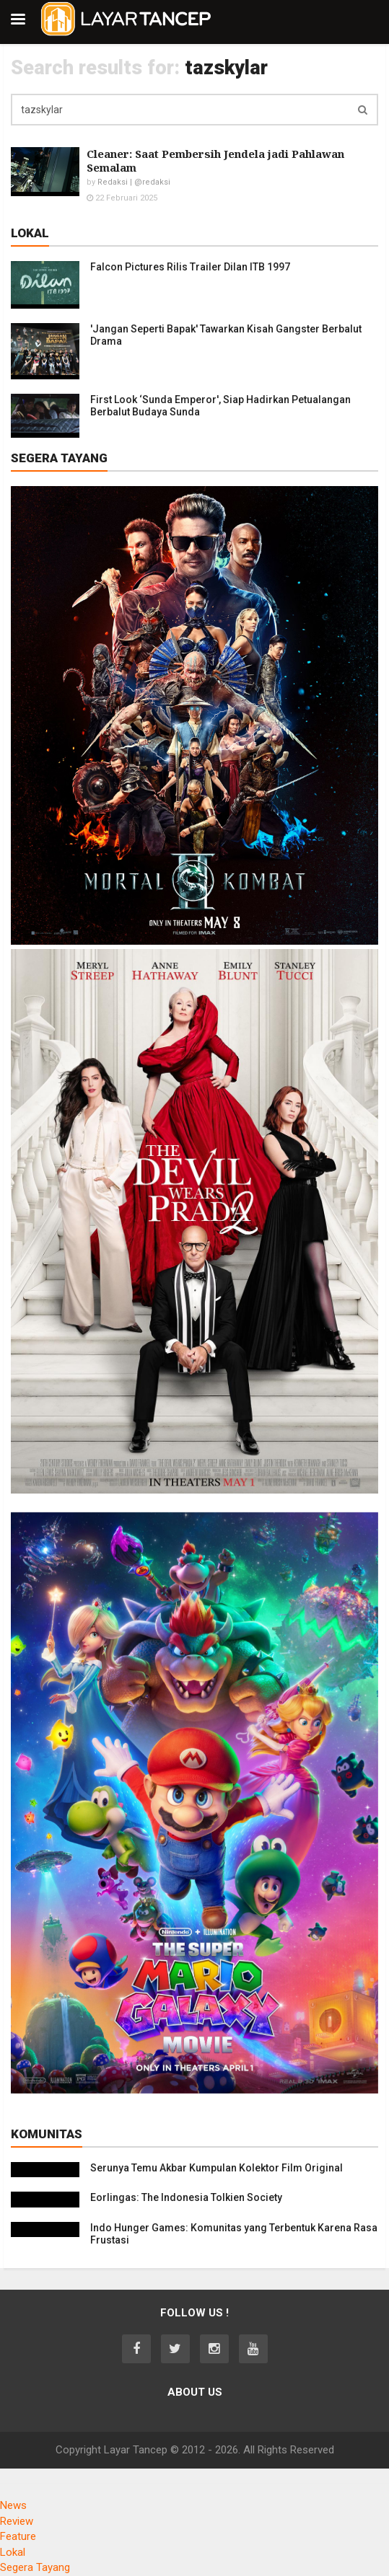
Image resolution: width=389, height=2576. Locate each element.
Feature (18, 2536)
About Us (194, 2392)
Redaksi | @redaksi (133, 182)
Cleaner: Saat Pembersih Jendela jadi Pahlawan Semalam (215, 160)
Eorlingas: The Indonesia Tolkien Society (186, 2197)
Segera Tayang (35, 2567)
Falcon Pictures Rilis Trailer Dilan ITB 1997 (190, 267)
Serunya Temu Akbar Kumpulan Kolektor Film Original (216, 2168)
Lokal (12, 2552)
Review (16, 2521)
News (13, 2505)
